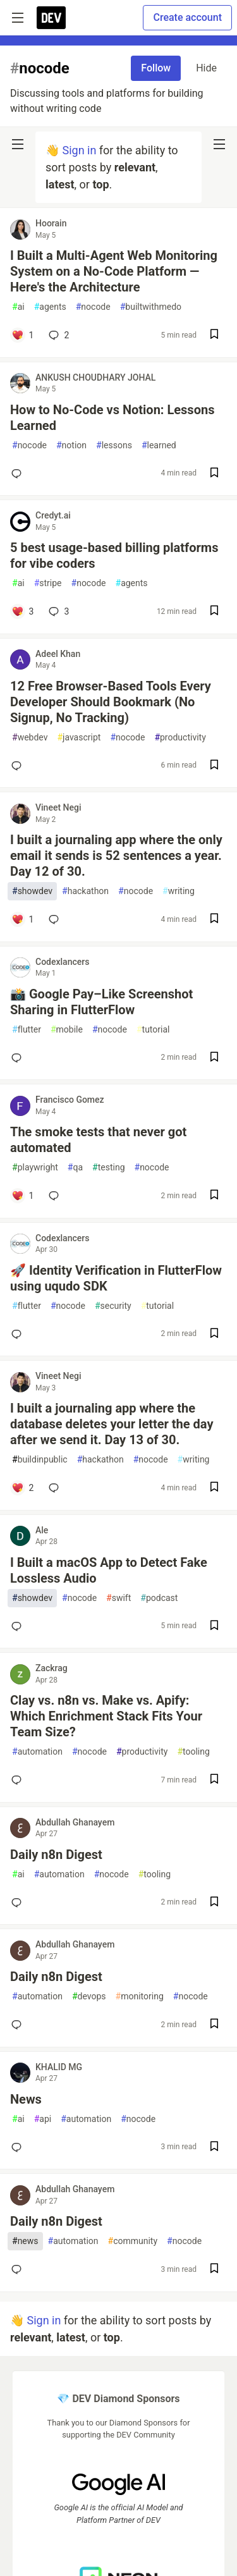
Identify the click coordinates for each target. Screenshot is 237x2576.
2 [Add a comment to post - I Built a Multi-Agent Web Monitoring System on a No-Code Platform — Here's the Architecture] (57, 335)
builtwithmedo (150, 307)
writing (178, 891)
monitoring (140, 1996)
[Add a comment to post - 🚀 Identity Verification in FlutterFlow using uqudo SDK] (19, 1334)
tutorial (153, 1029)
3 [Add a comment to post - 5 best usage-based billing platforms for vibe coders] (57, 611)
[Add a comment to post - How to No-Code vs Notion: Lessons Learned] (19, 473)
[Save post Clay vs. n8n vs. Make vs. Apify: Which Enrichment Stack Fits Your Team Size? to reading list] (214, 1780)
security (113, 1306)
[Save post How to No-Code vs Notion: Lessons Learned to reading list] (214, 474)
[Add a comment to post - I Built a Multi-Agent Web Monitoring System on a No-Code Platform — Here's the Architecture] (22, 335)
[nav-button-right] (219, 144)
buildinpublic (40, 1459)
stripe (48, 583)
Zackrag (51, 1668)
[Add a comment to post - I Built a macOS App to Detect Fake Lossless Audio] (19, 1626)
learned (159, 445)
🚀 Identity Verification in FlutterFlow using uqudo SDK (116, 1278)
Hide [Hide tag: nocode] (206, 68)
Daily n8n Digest (56, 1854)
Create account (187, 17)
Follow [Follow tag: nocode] (156, 68)
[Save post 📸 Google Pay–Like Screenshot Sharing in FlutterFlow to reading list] (214, 1058)
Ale (41, 1530)
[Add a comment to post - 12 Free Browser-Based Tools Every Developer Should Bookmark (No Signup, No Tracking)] (19, 766)
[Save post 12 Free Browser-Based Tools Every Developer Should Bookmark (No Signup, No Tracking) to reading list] (214, 766)
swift (118, 1598)
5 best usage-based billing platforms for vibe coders (114, 555)
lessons (114, 445)
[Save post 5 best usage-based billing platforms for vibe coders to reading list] (214, 612)
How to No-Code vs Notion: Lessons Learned (112, 417)
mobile (67, 1029)
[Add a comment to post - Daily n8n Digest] (19, 1902)
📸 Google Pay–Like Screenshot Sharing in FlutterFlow (101, 1001)
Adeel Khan (57, 654)
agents (50, 307)
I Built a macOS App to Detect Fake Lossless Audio (108, 1570)
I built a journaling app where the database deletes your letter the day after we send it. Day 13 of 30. (111, 1424)
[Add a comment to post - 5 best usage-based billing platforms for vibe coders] (22, 611)
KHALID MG (58, 2067)
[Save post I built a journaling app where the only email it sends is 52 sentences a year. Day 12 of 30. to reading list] (214, 919)
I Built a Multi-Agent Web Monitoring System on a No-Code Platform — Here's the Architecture (113, 271)
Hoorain (50, 223)
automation (37, 1751)
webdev (29, 737)
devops (89, 1996)
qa (75, 1167)
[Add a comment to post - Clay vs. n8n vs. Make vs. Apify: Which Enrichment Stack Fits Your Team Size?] (19, 1780)
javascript (78, 737)
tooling (193, 1751)
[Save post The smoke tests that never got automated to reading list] (214, 1196)
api (43, 2119)
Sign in (79, 150)
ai (18, 307)
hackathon (85, 891)
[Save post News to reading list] (214, 2147)
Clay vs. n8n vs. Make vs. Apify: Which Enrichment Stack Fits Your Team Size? (106, 1716)
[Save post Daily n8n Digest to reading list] (214, 1903)
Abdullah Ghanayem (74, 1822)
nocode (93, 307)
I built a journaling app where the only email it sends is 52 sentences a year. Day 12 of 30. (116, 855)
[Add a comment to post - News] (19, 2147)
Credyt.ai (53, 515)
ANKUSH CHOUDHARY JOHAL (95, 377)
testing (108, 1167)
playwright (35, 1167)
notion (71, 445)
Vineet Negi (58, 807)
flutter (26, 1029)
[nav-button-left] (17, 144)
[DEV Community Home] (51, 17)
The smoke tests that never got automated (98, 1139)
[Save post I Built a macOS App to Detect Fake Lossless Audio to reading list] (214, 1626)
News (26, 2099)
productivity (179, 737)
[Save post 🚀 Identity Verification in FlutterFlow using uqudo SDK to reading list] (214, 1334)
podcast (159, 1598)
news (25, 2241)
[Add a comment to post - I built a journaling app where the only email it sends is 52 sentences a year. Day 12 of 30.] (22, 919)
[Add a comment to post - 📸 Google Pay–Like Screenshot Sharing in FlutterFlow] (19, 1058)
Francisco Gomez (69, 1100)
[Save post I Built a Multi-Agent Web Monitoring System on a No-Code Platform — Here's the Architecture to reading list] (214, 335)
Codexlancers (62, 962)
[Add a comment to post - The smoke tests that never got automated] (22, 1195)
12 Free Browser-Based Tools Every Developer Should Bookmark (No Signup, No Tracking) (110, 701)
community (133, 2241)
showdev (32, 891)
